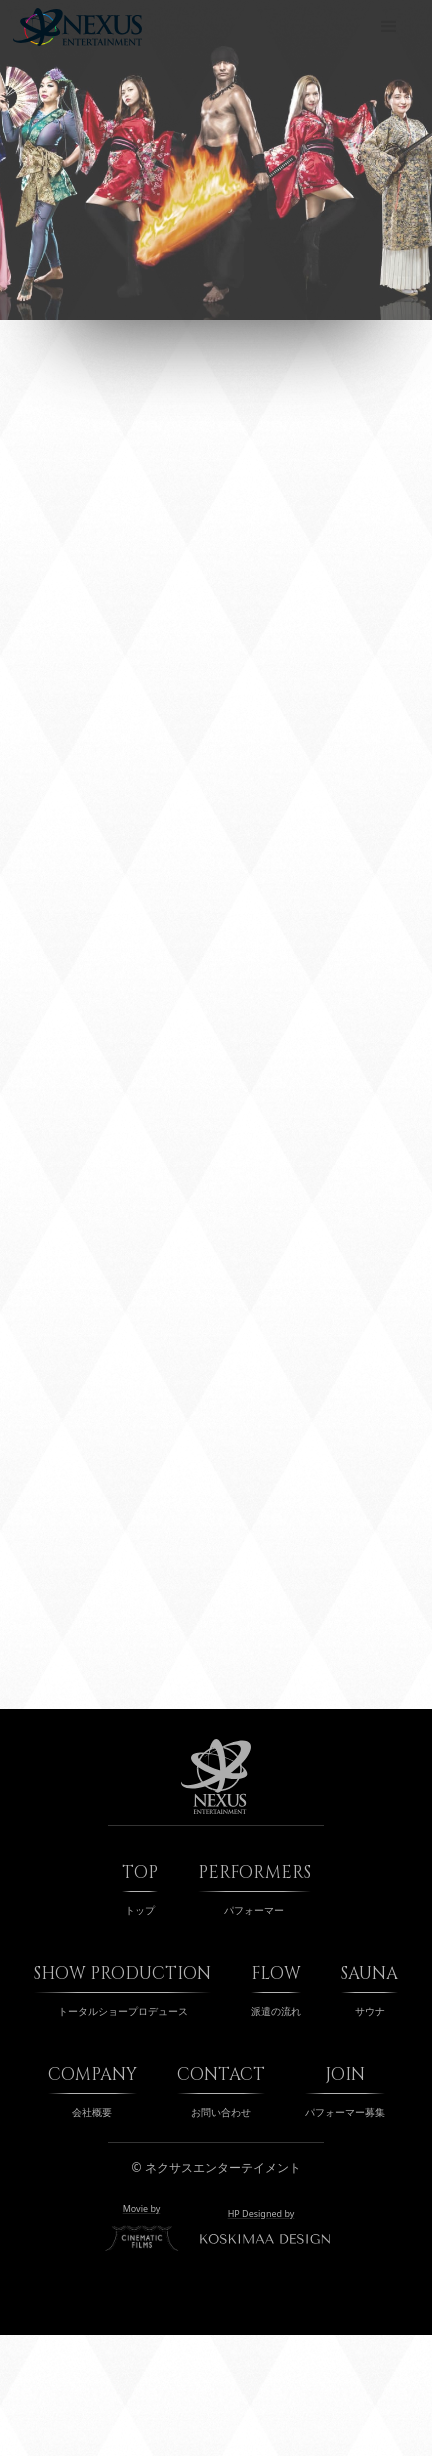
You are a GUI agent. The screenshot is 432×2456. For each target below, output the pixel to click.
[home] (77, 27)
